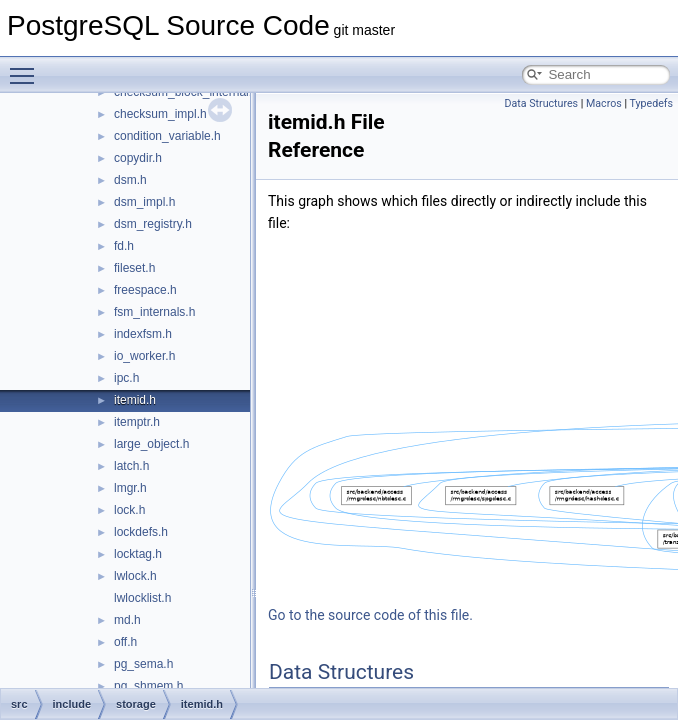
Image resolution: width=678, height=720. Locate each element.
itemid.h (135, 400)
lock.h (129, 510)
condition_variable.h (167, 136)
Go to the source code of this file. (370, 615)
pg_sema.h (143, 664)
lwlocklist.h (142, 598)
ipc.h (126, 378)
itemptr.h (137, 422)
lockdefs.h (141, 532)
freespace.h (145, 290)
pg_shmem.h (148, 686)
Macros (604, 103)
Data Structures (542, 103)
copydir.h (138, 158)
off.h (125, 642)
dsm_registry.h (153, 224)
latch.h (131, 466)
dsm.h (130, 180)
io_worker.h (144, 356)
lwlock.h (135, 576)
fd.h (124, 246)
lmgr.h (130, 488)
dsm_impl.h (144, 202)
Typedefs (651, 103)
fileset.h (134, 268)
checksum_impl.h (160, 114)
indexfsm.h (143, 334)
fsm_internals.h (154, 312)
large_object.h (151, 444)
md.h (127, 620)
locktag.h (138, 554)
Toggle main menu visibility (27, 67)
